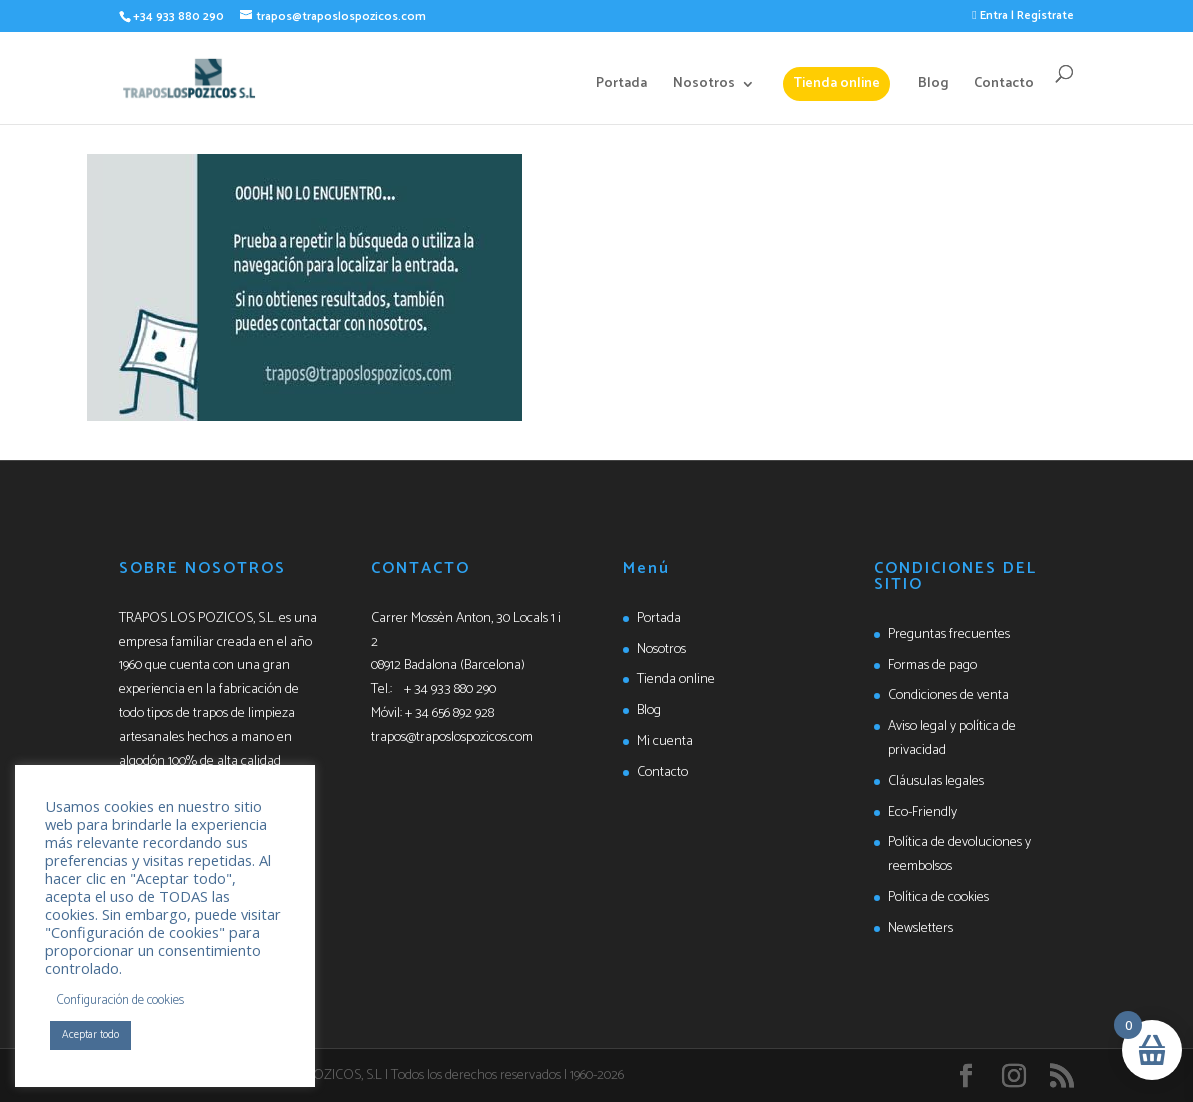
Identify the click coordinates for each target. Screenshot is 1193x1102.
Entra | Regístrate (1022, 15)
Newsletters (920, 928)
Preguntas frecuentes (949, 634)
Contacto (1004, 86)
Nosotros (704, 86)
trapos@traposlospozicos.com (452, 737)
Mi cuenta (665, 741)
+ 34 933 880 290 (450, 689)
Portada (621, 86)
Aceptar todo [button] (90, 1035)
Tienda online (836, 83)
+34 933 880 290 (178, 16)
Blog (933, 86)
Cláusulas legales (936, 781)
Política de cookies (938, 897)
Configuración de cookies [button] (120, 1000)
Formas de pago (932, 665)
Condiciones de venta (948, 695)
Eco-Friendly (922, 812)
